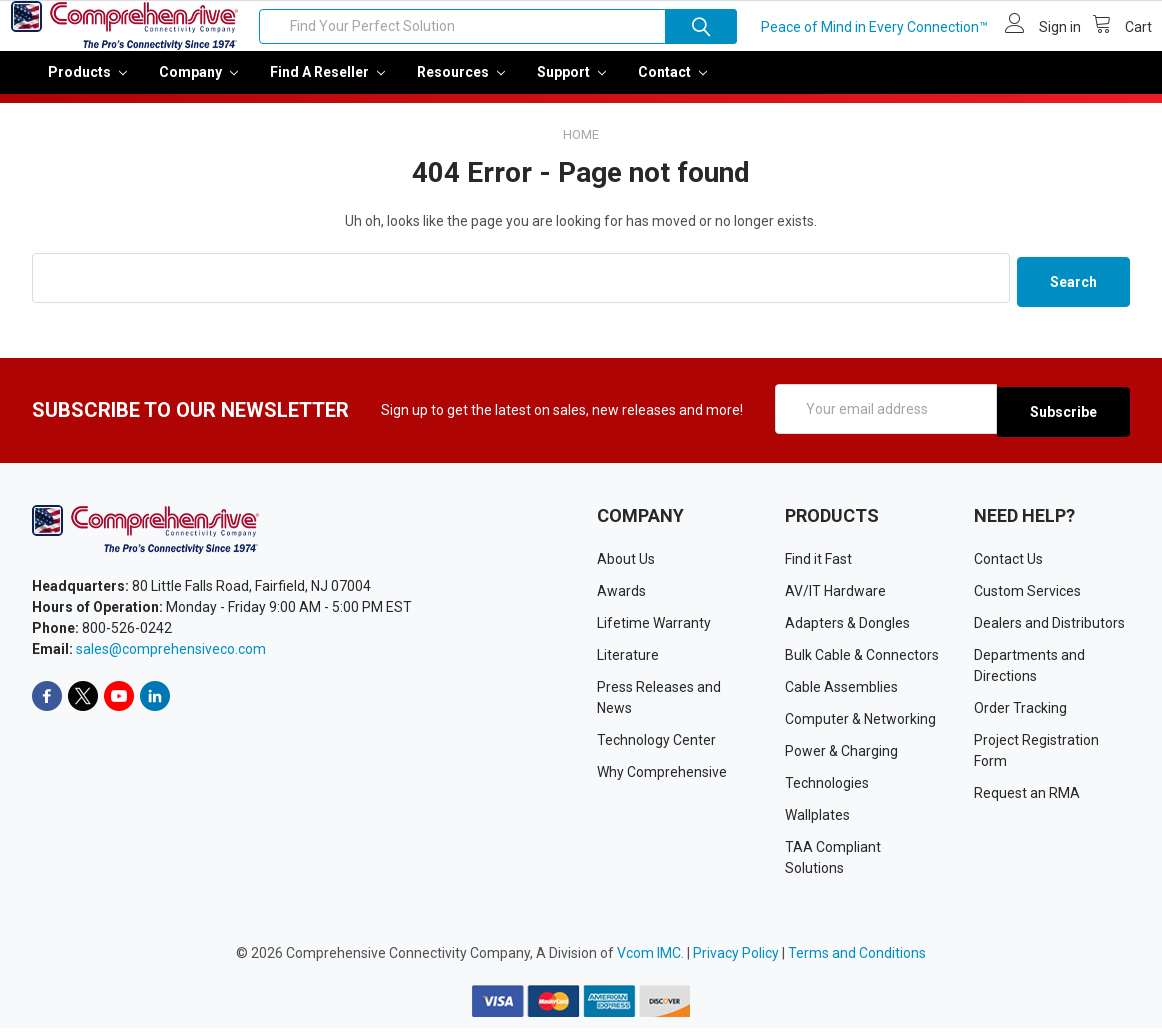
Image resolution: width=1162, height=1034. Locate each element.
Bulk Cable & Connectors (862, 661)
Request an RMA (1027, 799)
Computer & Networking (860, 725)
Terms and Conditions (857, 959)
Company (198, 86)
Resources (461, 86)
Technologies (827, 789)
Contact (672, 86)
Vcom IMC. (650, 959)
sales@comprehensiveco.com (171, 656)
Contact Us (1008, 565)
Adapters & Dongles (847, 629)
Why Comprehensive (662, 778)
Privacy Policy (736, 959)
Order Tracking (1020, 714)
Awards (621, 597)
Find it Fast (818, 565)
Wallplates (817, 821)
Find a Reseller (327, 86)
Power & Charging (841, 757)
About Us (626, 565)
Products (87, 86)
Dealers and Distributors (1049, 629)
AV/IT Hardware (835, 597)
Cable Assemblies (841, 693)
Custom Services (1027, 597)
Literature (628, 661)
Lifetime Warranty (654, 629)
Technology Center (656, 746)
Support (571, 86)
